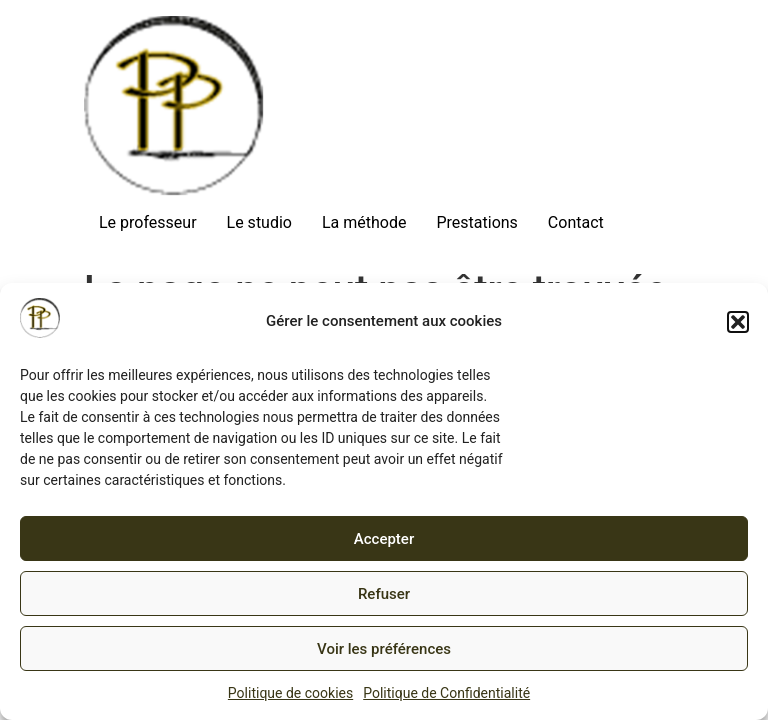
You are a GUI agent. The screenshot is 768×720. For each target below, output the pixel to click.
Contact (576, 222)
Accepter (384, 539)
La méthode (364, 222)
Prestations (476, 222)
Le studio (259, 222)
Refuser (384, 594)
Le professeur (148, 222)
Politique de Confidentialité (446, 693)
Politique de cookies (290, 693)
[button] (738, 322)
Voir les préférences (384, 649)
